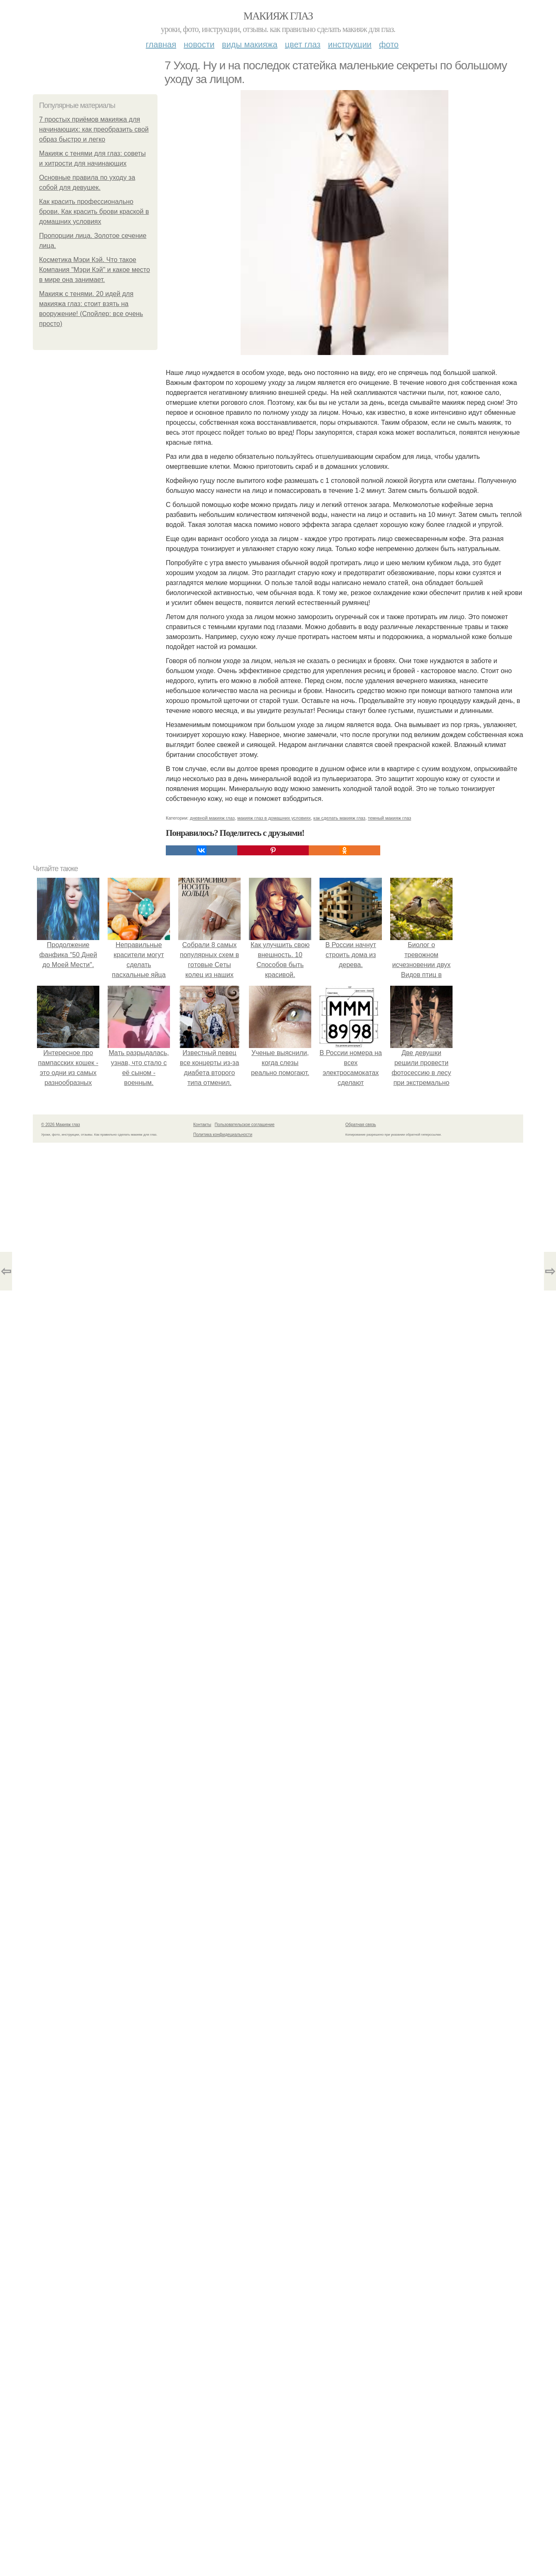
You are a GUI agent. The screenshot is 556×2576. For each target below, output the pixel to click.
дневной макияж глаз (212, 817)
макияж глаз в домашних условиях (274, 817)
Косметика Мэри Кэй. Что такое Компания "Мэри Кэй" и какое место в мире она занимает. (94, 269)
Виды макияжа (250, 44)
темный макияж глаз (389, 817)
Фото (389, 44)
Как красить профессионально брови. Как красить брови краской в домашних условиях (94, 211)
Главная (161, 44)
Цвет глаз (303, 44)
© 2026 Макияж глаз (60, 1124)
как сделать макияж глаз (339, 817)
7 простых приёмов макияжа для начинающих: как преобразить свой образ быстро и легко (94, 129)
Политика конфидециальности (222, 1134)
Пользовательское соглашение (245, 1124)
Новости (199, 44)
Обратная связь (360, 1124)
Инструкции (349, 44)
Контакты (202, 1124)
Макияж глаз (278, 16)
